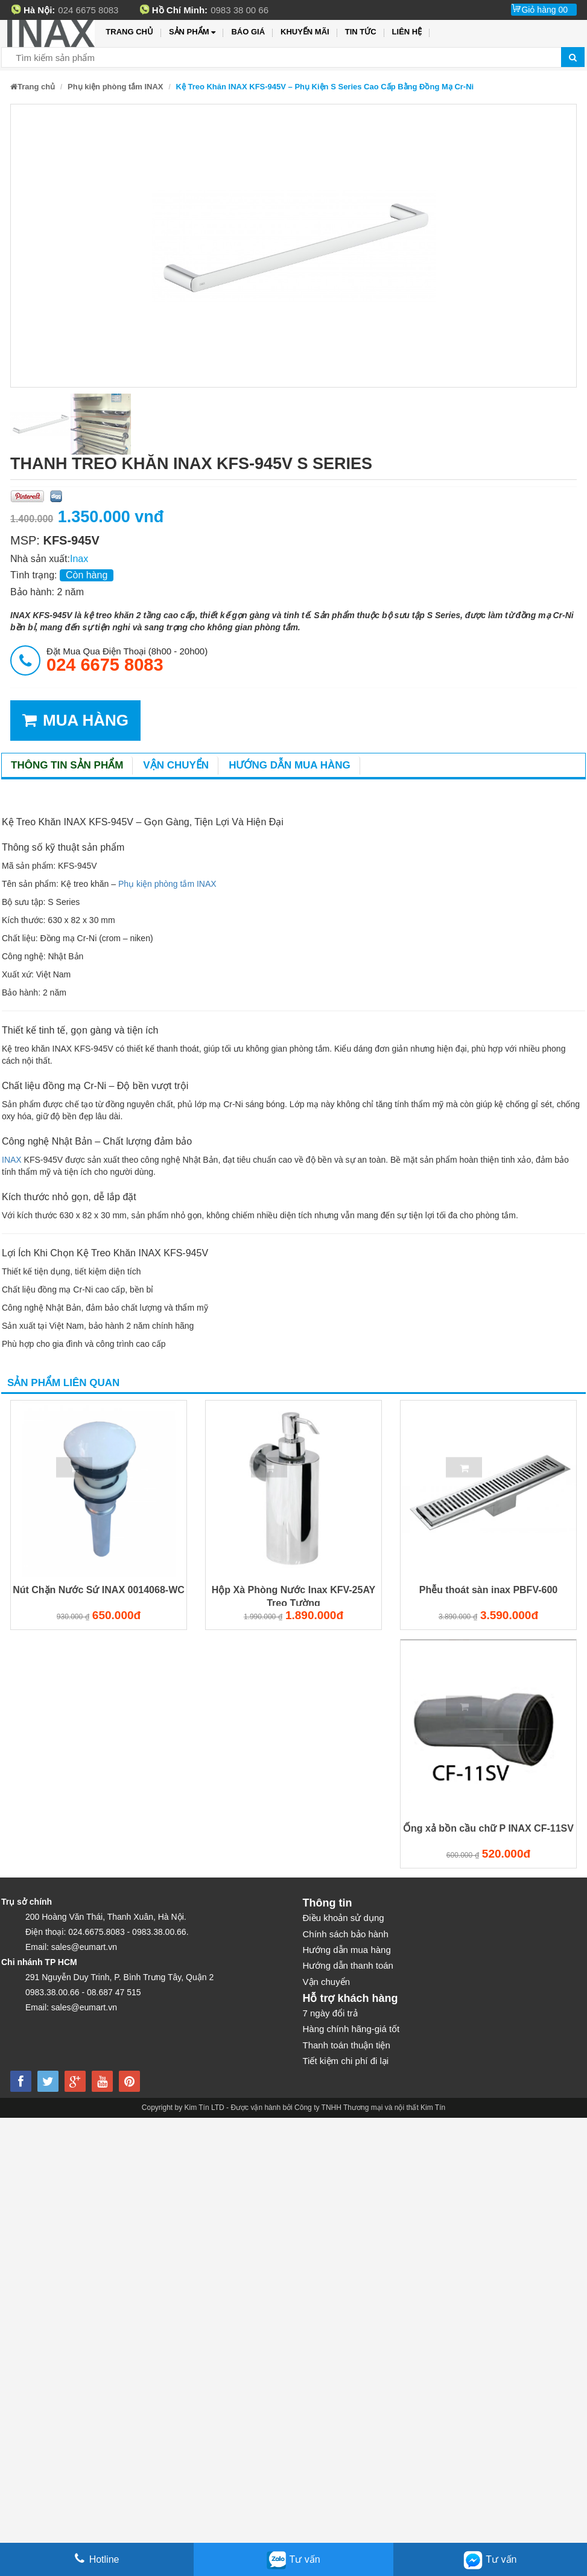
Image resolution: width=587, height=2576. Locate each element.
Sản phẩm (192, 32)
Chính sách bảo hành (346, 1934)
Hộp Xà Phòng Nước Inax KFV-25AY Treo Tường (293, 1596)
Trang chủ (129, 31)
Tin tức (360, 31)
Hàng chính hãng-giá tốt (351, 2029)
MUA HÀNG (75, 720)
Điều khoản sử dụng (343, 1918)
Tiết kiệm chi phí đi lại (346, 2061)
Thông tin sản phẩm (67, 765)
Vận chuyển (176, 765)
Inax (79, 559)
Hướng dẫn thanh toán (348, 1965)
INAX (12, 1160)
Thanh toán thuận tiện (346, 2045)
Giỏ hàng (544, 9)
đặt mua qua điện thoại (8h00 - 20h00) (127, 660)
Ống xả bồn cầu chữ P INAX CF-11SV (488, 1828)
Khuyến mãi (305, 31)
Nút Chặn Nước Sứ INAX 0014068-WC (99, 1590)
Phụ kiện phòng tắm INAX (115, 86)
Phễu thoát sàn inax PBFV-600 (488, 1590)
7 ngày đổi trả (330, 2013)
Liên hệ (407, 31)
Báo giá (248, 31)
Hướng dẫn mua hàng (290, 765)
